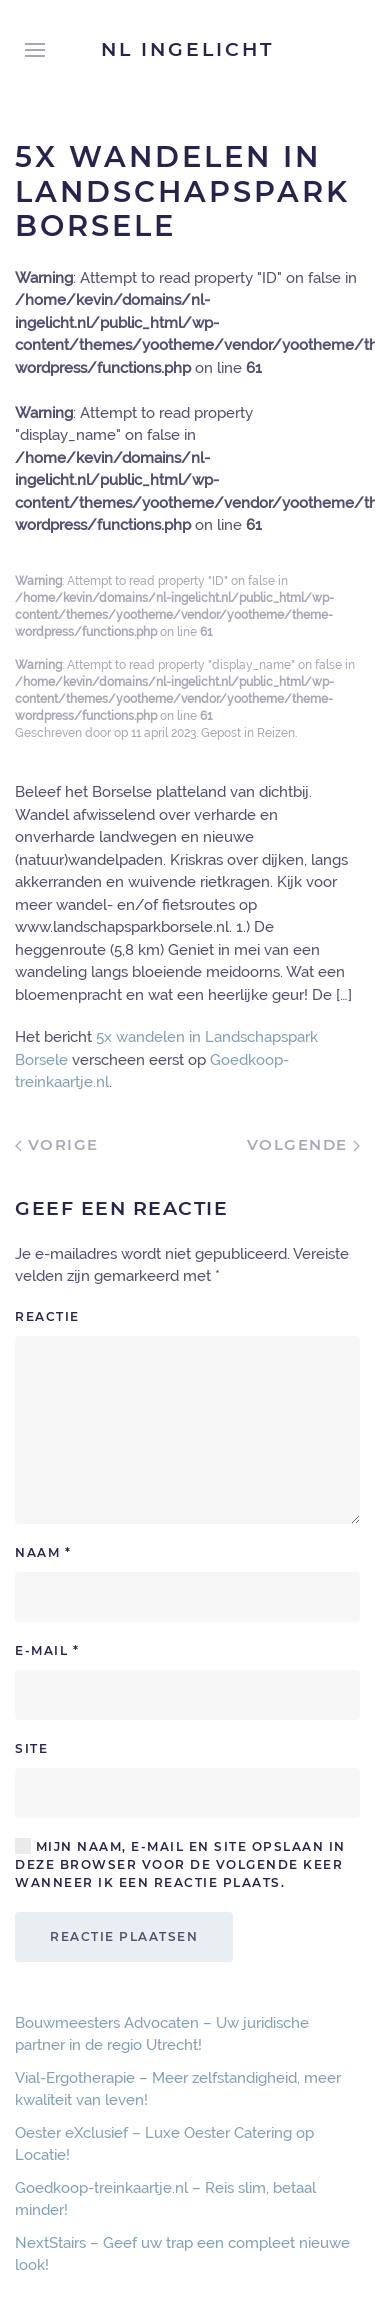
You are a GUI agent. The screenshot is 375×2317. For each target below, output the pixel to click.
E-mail (47, 1650)
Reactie (47, 1316)
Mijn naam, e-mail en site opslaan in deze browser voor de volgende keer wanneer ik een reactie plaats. (180, 1864)
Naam (43, 1552)
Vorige (57, 1144)
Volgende (304, 1144)
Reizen (276, 733)
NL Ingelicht (187, 49)
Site (31, 1748)
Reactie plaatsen (124, 1936)
